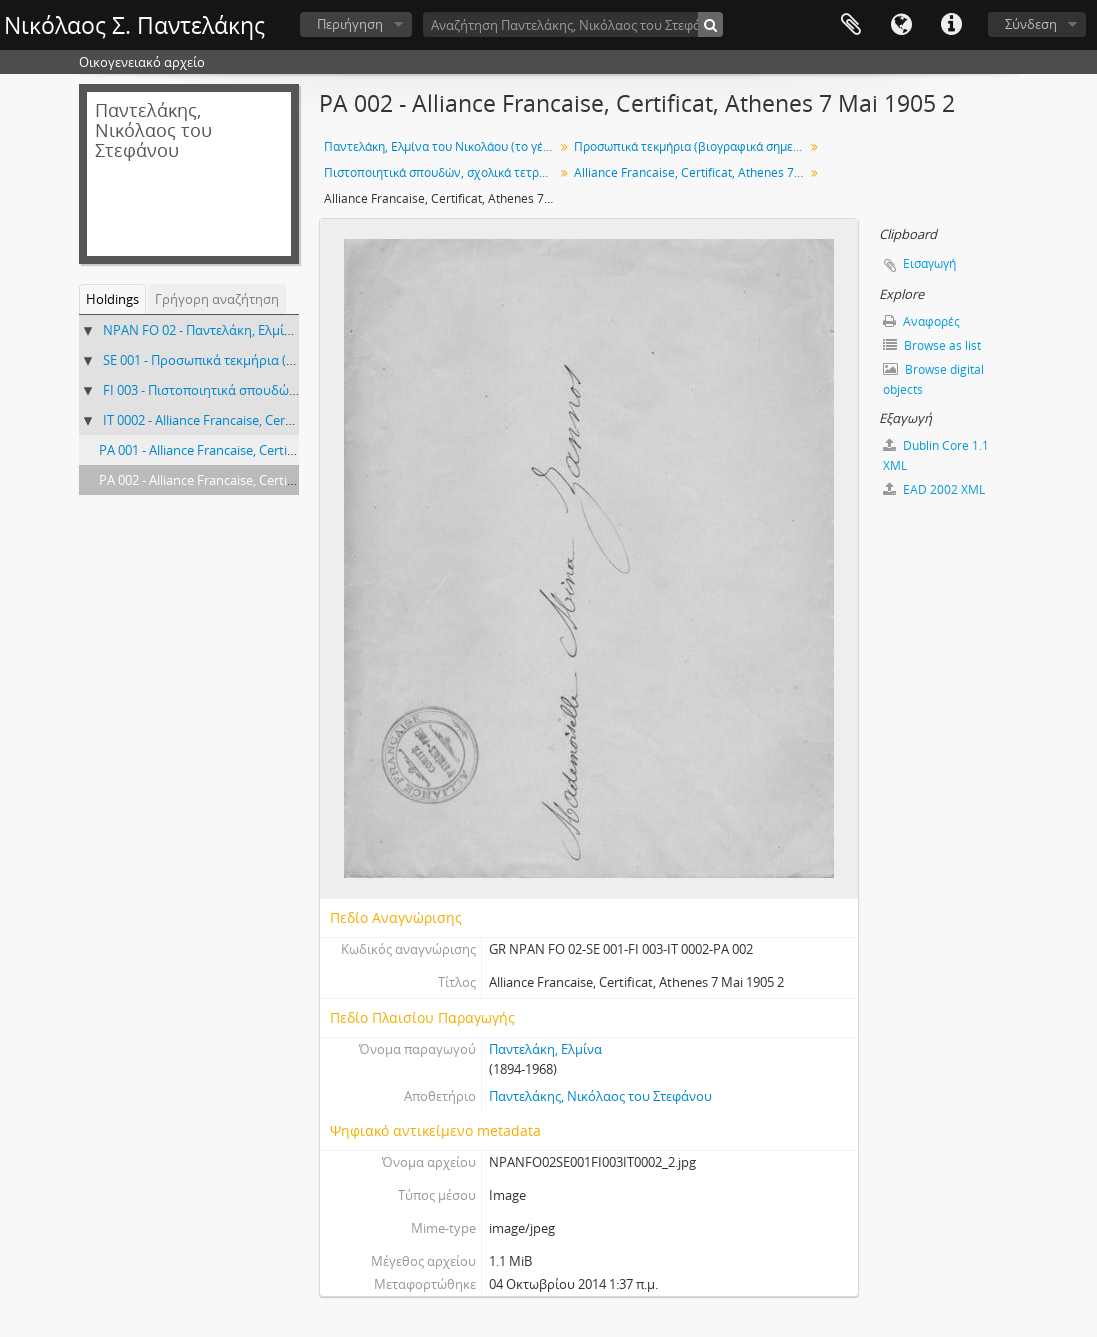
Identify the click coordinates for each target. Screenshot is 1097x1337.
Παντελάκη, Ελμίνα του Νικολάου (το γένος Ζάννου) (441, 146)
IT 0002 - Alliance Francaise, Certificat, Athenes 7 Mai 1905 (271, 420)
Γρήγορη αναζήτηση (217, 299)
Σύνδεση (1031, 24)
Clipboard (851, 25)
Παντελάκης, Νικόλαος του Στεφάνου (600, 1096)
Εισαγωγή (929, 263)
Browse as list (932, 345)
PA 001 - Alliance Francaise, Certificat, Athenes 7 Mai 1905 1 (271, 450)
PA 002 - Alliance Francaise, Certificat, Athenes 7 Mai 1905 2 (271, 480)
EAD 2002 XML (934, 489)
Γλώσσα (901, 25)
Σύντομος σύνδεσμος (951, 25)
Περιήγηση (350, 24)
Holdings (112, 299)
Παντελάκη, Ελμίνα (545, 1049)
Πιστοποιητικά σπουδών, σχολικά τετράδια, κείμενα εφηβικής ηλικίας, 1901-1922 (441, 172)
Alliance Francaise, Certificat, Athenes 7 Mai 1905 (691, 172)
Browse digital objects (933, 379)
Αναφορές (921, 321)
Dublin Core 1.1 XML (936, 455)
